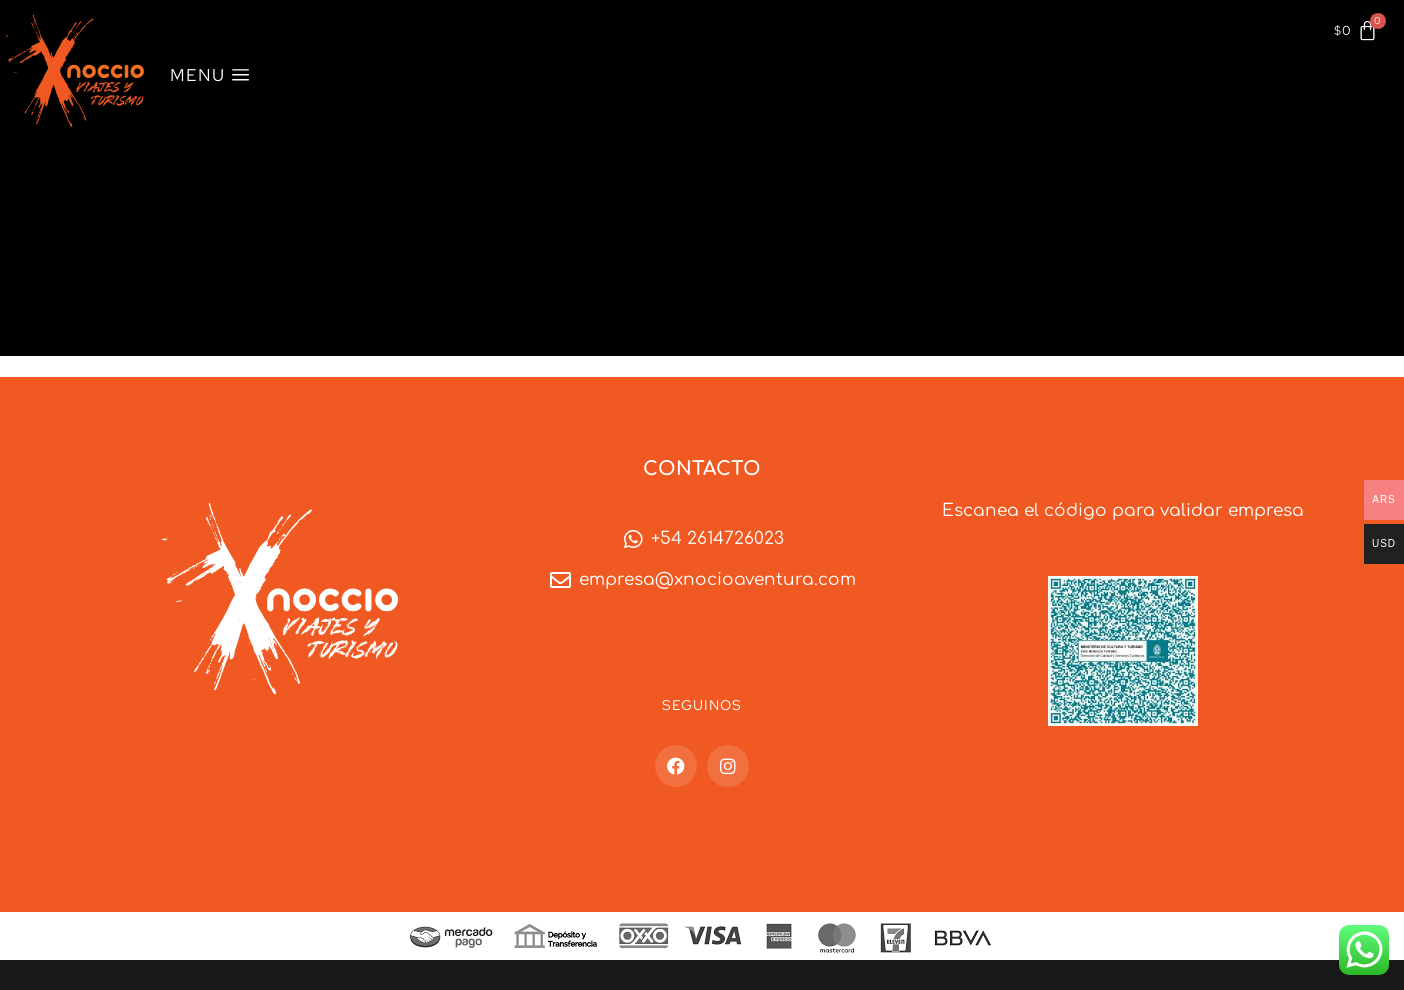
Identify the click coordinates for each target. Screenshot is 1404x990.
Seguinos (702, 705)
